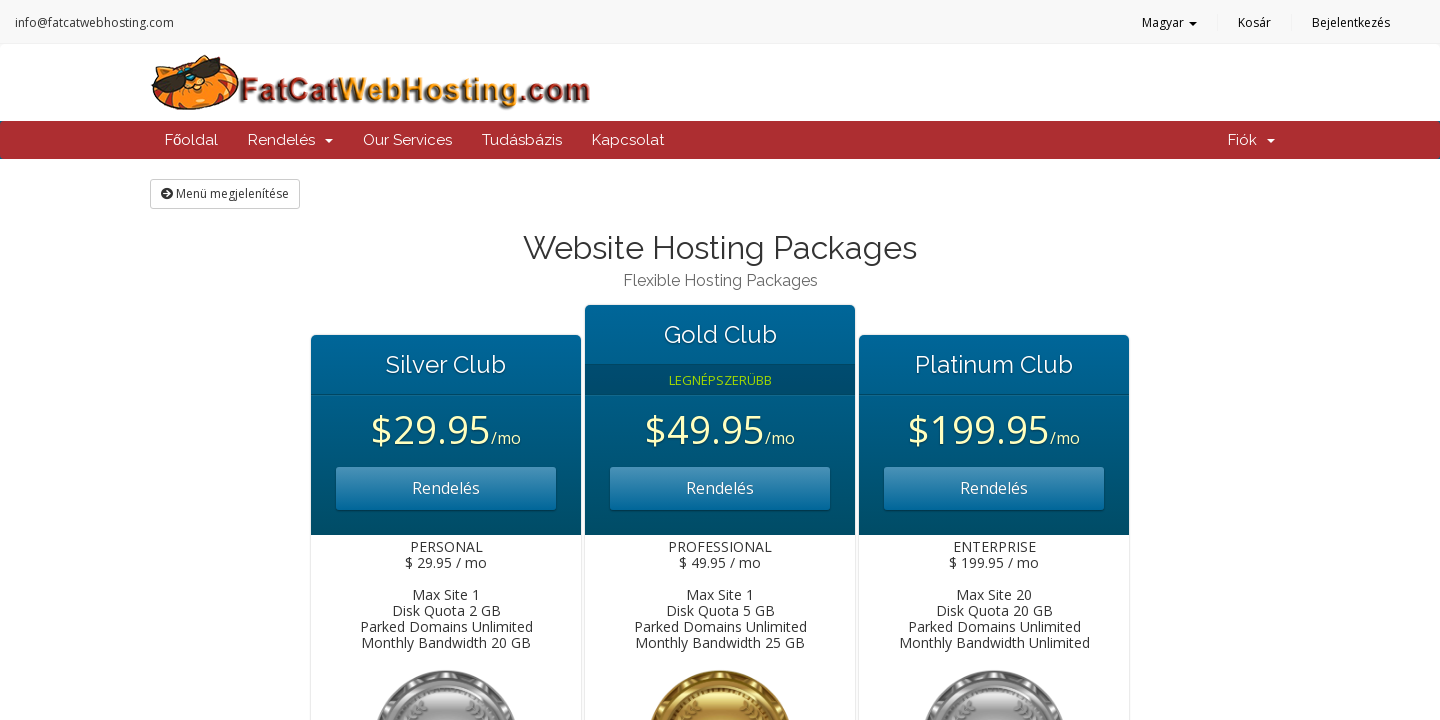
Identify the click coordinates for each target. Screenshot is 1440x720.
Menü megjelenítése (225, 193)
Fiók (1251, 140)
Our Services (407, 140)
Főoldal (191, 140)
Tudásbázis (522, 140)
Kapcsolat (628, 140)
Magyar (1169, 22)
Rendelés (290, 140)
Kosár (1254, 22)
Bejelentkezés (1351, 22)
